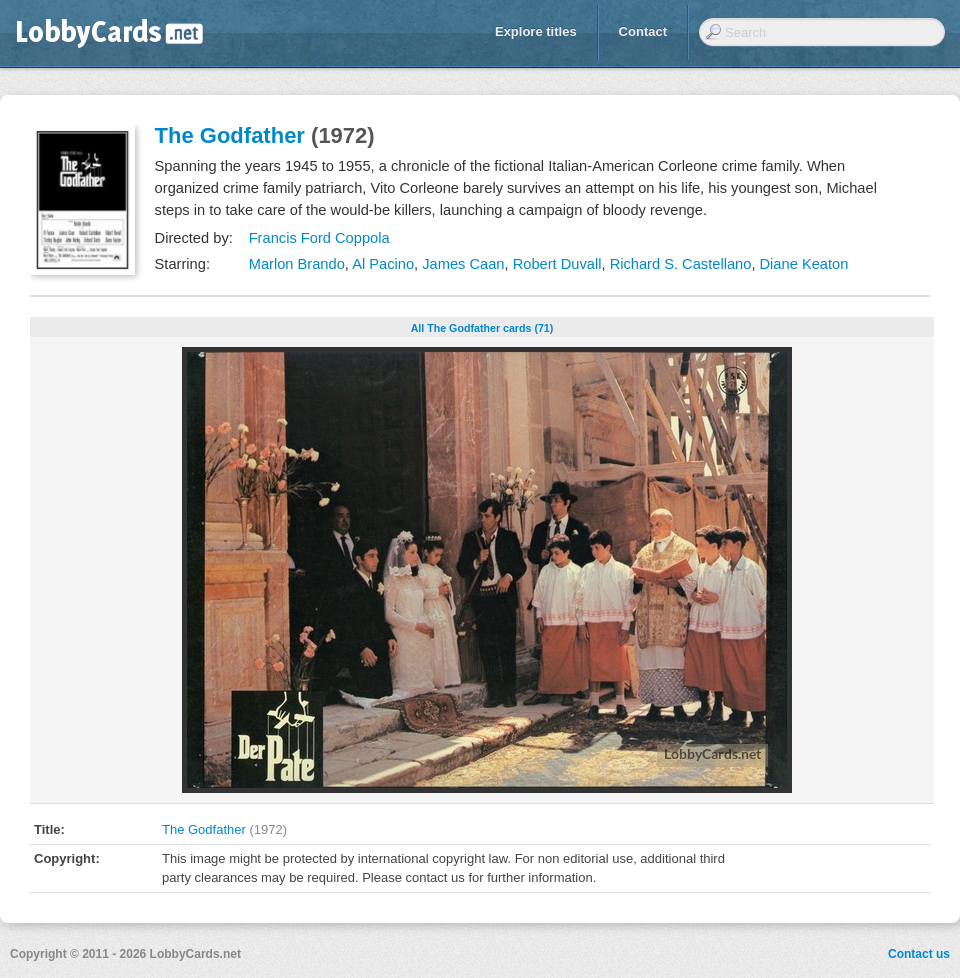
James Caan (463, 264)
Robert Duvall (557, 264)
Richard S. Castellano (681, 264)
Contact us (919, 954)
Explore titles (536, 31)
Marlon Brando (297, 264)
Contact (643, 31)
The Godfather (230, 135)
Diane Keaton (804, 264)
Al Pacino (383, 264)
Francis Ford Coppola (319, 238)
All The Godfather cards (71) (482, 328)
